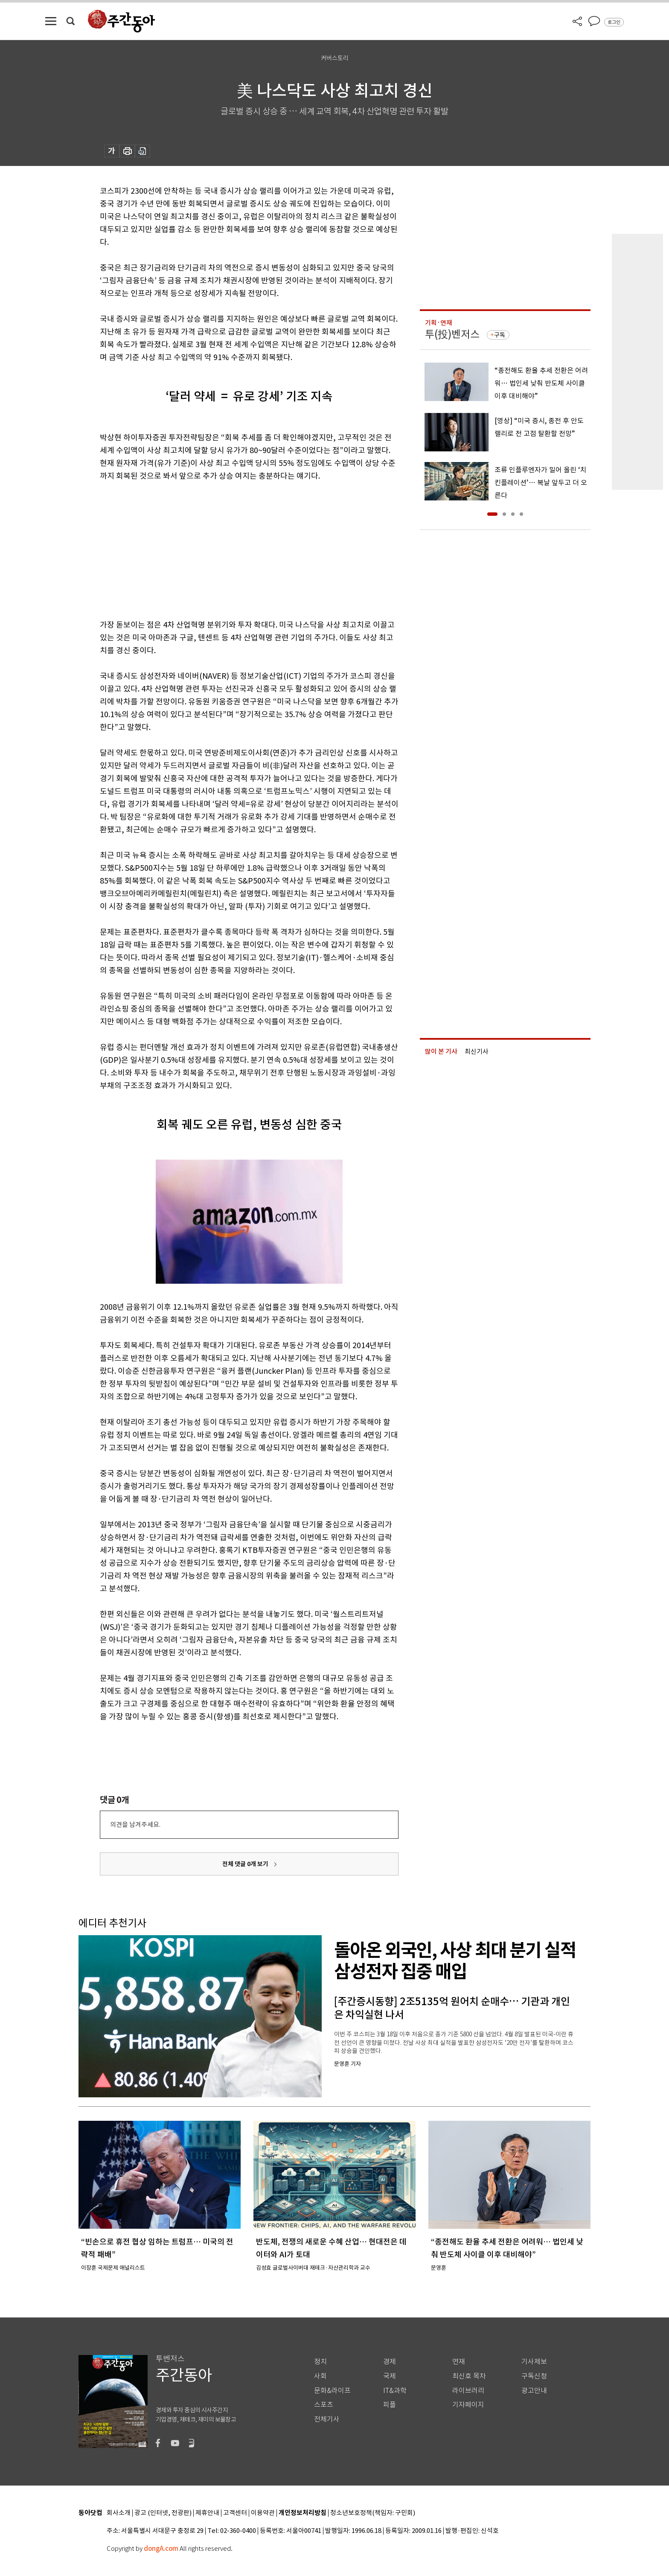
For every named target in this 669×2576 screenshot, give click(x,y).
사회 (320, 2376)
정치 (320, 2362)
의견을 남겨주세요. (135, 1824)
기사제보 (534, 2362)
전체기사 (327, 2419)
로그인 (614, 22)
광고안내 (534, 2391)
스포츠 (323, 2405)
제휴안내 (207, 2513)
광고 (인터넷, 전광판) (163, 2513)
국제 (389, 2376)
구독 (499, 335)
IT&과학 (395, 2391)
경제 (389, 2362)
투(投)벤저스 (452, 334)
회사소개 (119, 2513)
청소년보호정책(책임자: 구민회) (372, 2513)
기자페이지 (468, 2405)
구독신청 (534, 2376)
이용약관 (263, 2513)
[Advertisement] (228, 548)
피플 (389, 2405)
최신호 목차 (469, 2376)
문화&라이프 (332, 2391)
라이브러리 (468, 2391)
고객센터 (235, 2513)
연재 (458, 2362)
